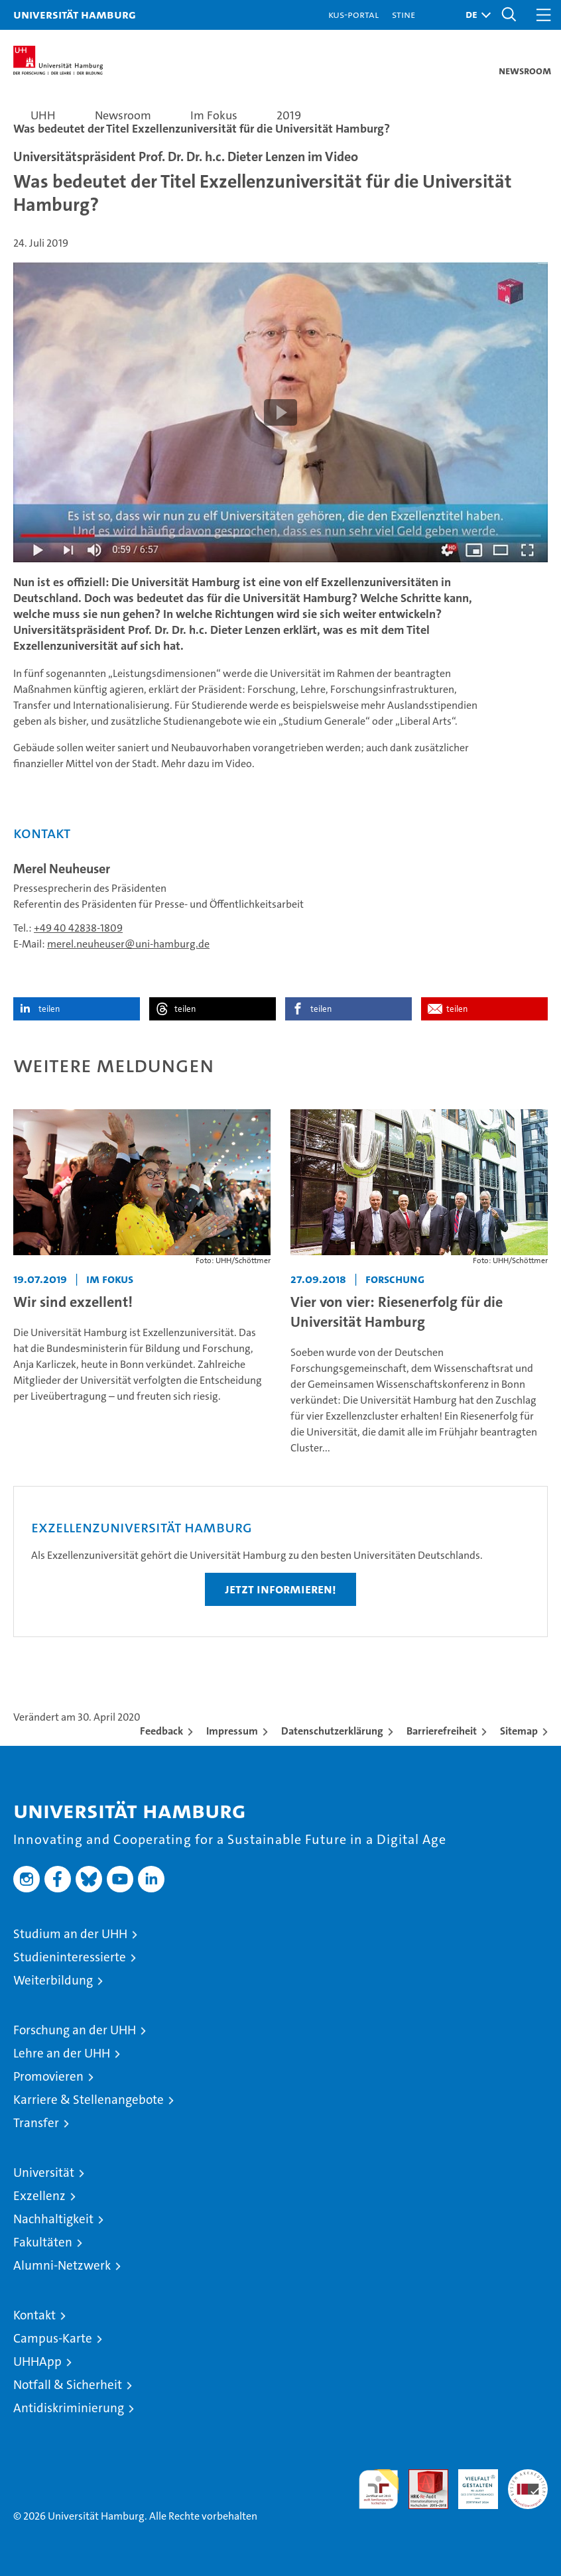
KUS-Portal (353, 14)
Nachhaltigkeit (53, 2219)
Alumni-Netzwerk (62, 2265)
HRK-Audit (470, 2483)
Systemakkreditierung (528, 2476)
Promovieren (48, 2076)
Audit (421, 2476)
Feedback (161, 1731)
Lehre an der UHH (61, 2053)
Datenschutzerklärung (332, 1731)
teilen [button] (49, 1008)
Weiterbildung (53, 1980)
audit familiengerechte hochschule (379, 2489)
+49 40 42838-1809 (78, 928)
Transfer (36, 2123)
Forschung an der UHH (74, 2030)
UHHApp (37, 2361)
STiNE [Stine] (403, 14)
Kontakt (34, 2315)
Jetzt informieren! (280, 1588)
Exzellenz (39, 2195)
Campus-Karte (52, 2338)
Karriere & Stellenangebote (88, 2099)
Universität (43, 2172)
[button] (474, 15)
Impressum (232, 1731)
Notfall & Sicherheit (67, 2384)
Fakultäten (42, 2242)
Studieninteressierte (69, 1957)
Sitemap (519, 1731)
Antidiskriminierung (68, 2408)
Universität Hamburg (74, 14)
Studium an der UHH (70, 1934)
